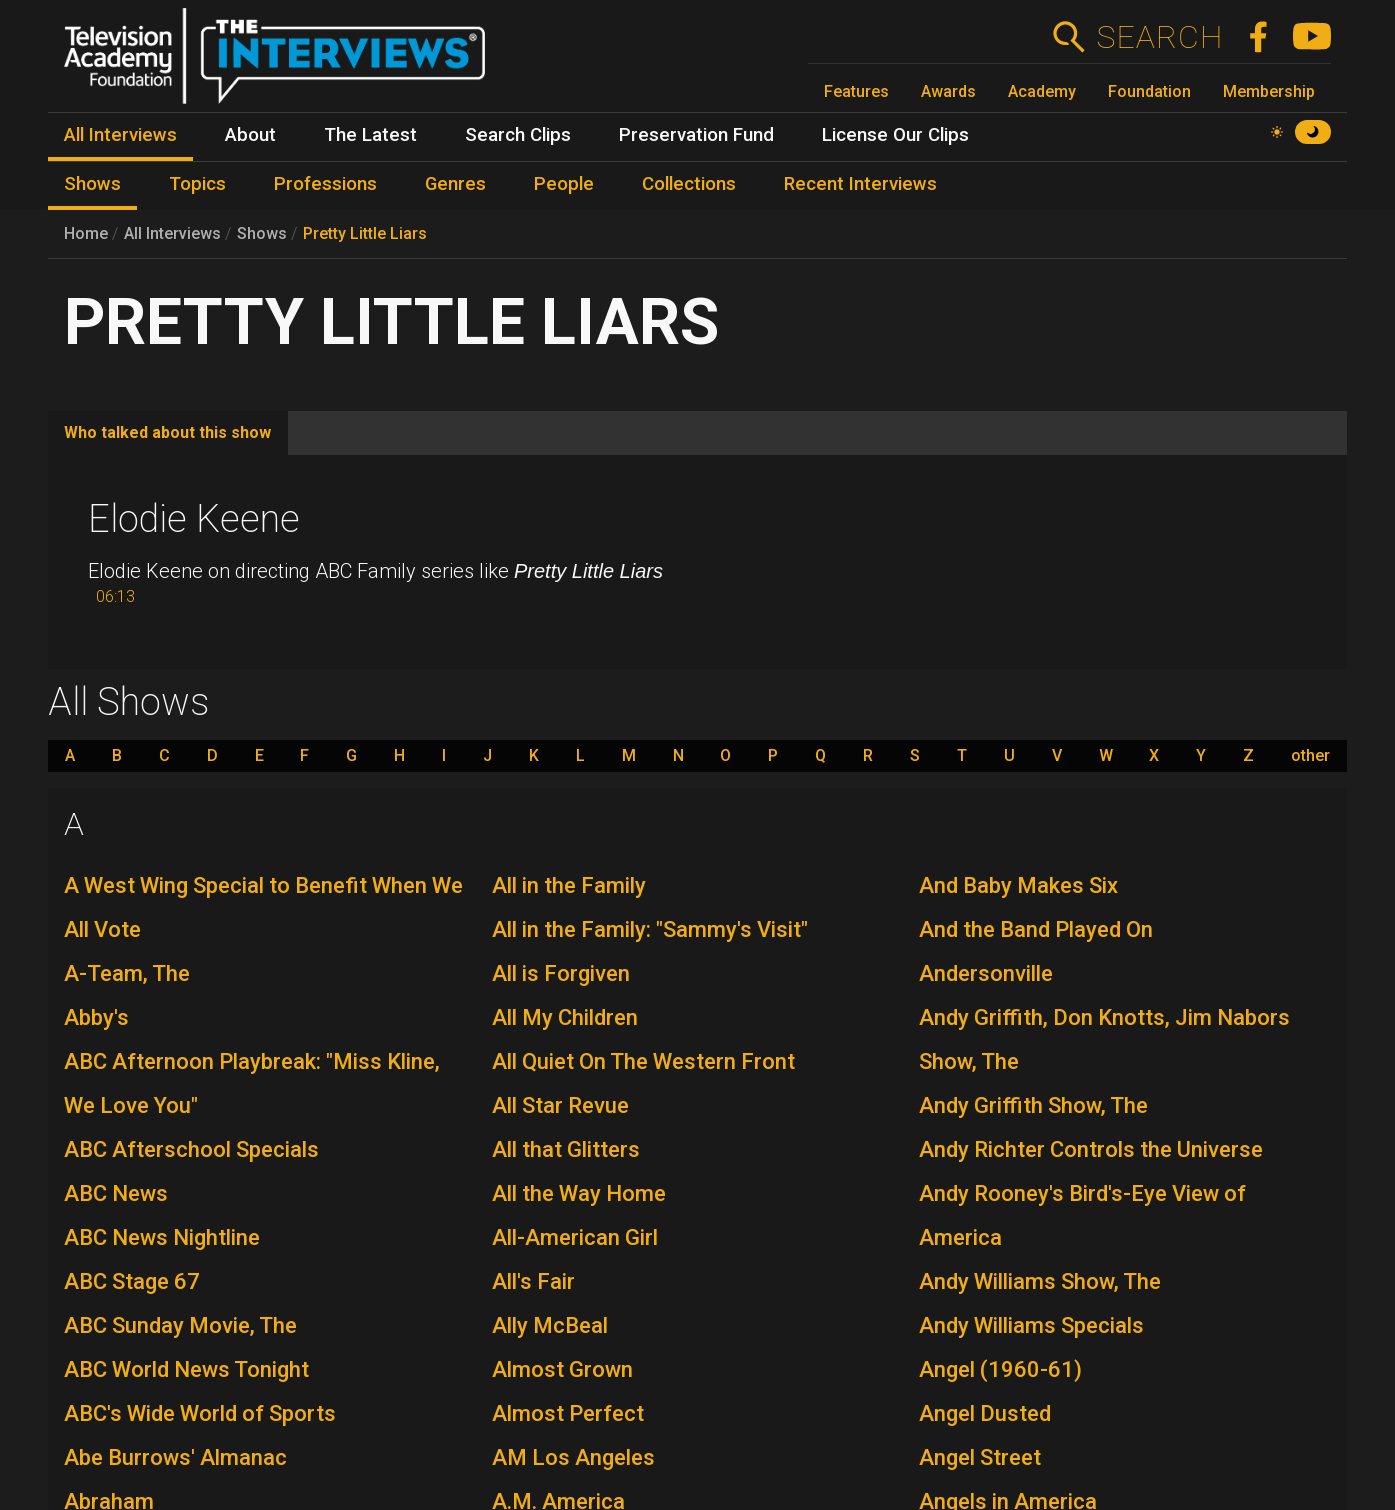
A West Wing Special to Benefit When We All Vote (263, 907)
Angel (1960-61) (1000, 1369)
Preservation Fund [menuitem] (696, 135)
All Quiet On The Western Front (643, 1061)
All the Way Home (579, 1193)
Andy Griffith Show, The (1033, 1105)
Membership (1269, 91)
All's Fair (533, 1281)
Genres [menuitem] (455, 184)
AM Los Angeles (573, 1457)
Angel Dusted (985, 1413)
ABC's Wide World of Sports (200, 1413)
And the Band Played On (1036, 929)
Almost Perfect (568, 1413)
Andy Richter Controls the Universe (1091, 1149)
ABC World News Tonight (186, 1369)
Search (1159, 37)
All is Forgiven (561, 973)
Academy (1042, 91)
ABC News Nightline (162, 1237)
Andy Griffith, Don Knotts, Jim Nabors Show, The (1104, 1039)
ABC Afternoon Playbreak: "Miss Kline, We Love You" (252, 1083)
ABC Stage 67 (132, 1281)
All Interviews (172, 233)
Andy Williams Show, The (1040, 1281)
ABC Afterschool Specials (191, 1149)
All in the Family (569, 885)
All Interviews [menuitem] (120, 135)
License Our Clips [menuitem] (895, 135)
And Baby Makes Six (1018, 885)
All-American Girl (575, 1237)
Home (86, 233)
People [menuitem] (564, 184)
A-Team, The (127, 973)
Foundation (1149, 91)
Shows (262, 233)
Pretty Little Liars (365, 233)
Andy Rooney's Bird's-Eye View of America (1082, 1215)
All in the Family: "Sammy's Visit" (650, 929)
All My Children (565, 1017)
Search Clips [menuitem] (518, 135)
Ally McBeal (550, 1325)
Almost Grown (562, 1369)
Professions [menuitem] (325, 184)
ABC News (116, 1193)
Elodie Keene (194, 519)
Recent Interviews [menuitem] (860, 184)
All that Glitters (566, 1149)
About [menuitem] (250, 135)
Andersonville (986, 973)
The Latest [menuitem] (370, 135)
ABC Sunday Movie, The (180, 1325)
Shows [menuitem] (92, 184)
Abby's (96, 1017)
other (1310, 756)
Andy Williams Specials (1031, 1325)
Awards (948, 91)
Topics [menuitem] (197, 184)
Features (856, 91)
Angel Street (980, 1457)
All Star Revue (560, 1105)
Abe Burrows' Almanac (175, 1457)
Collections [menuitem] (689, 184)
